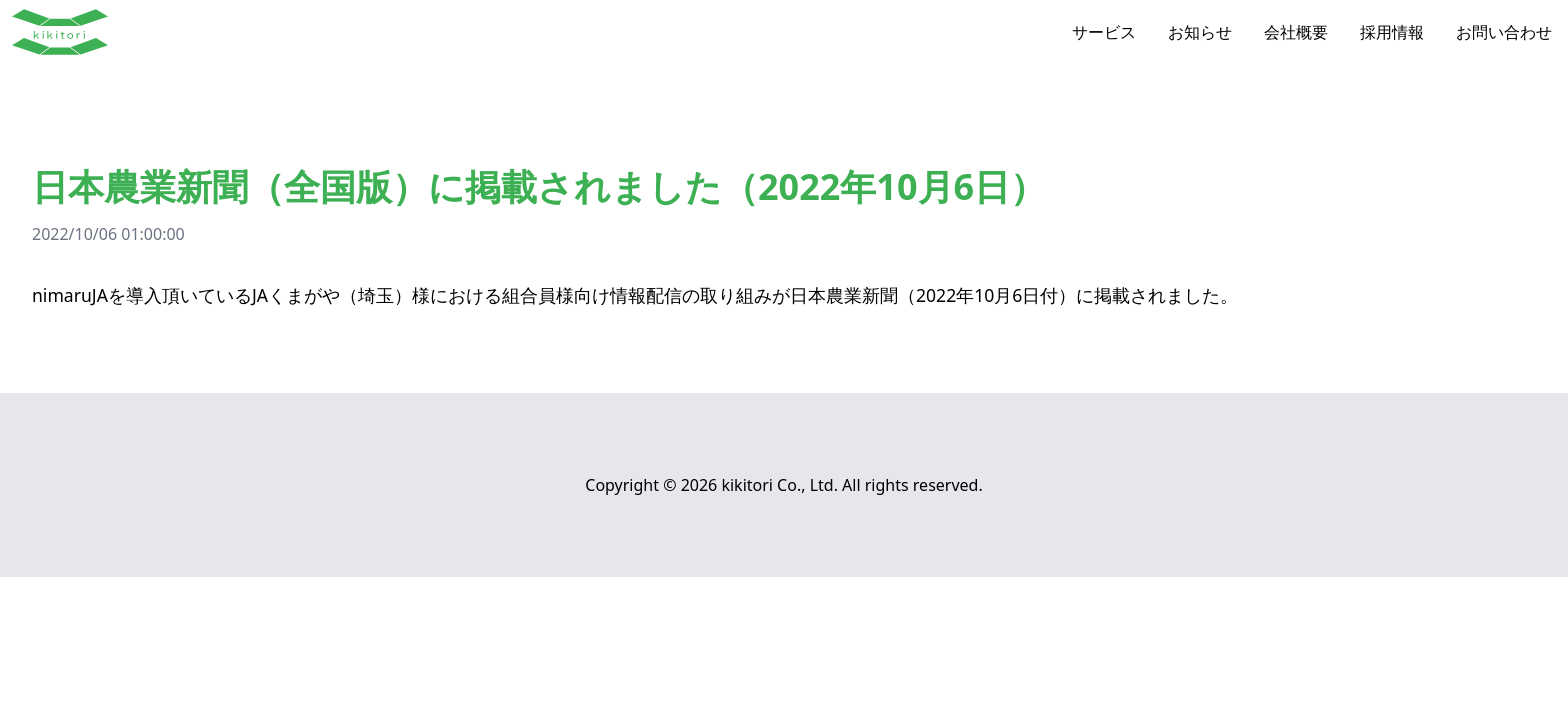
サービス (1104, 32)
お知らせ (1200, 32)
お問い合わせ (1504, 32)
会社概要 (1296, 32)
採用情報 (1392, 32)
